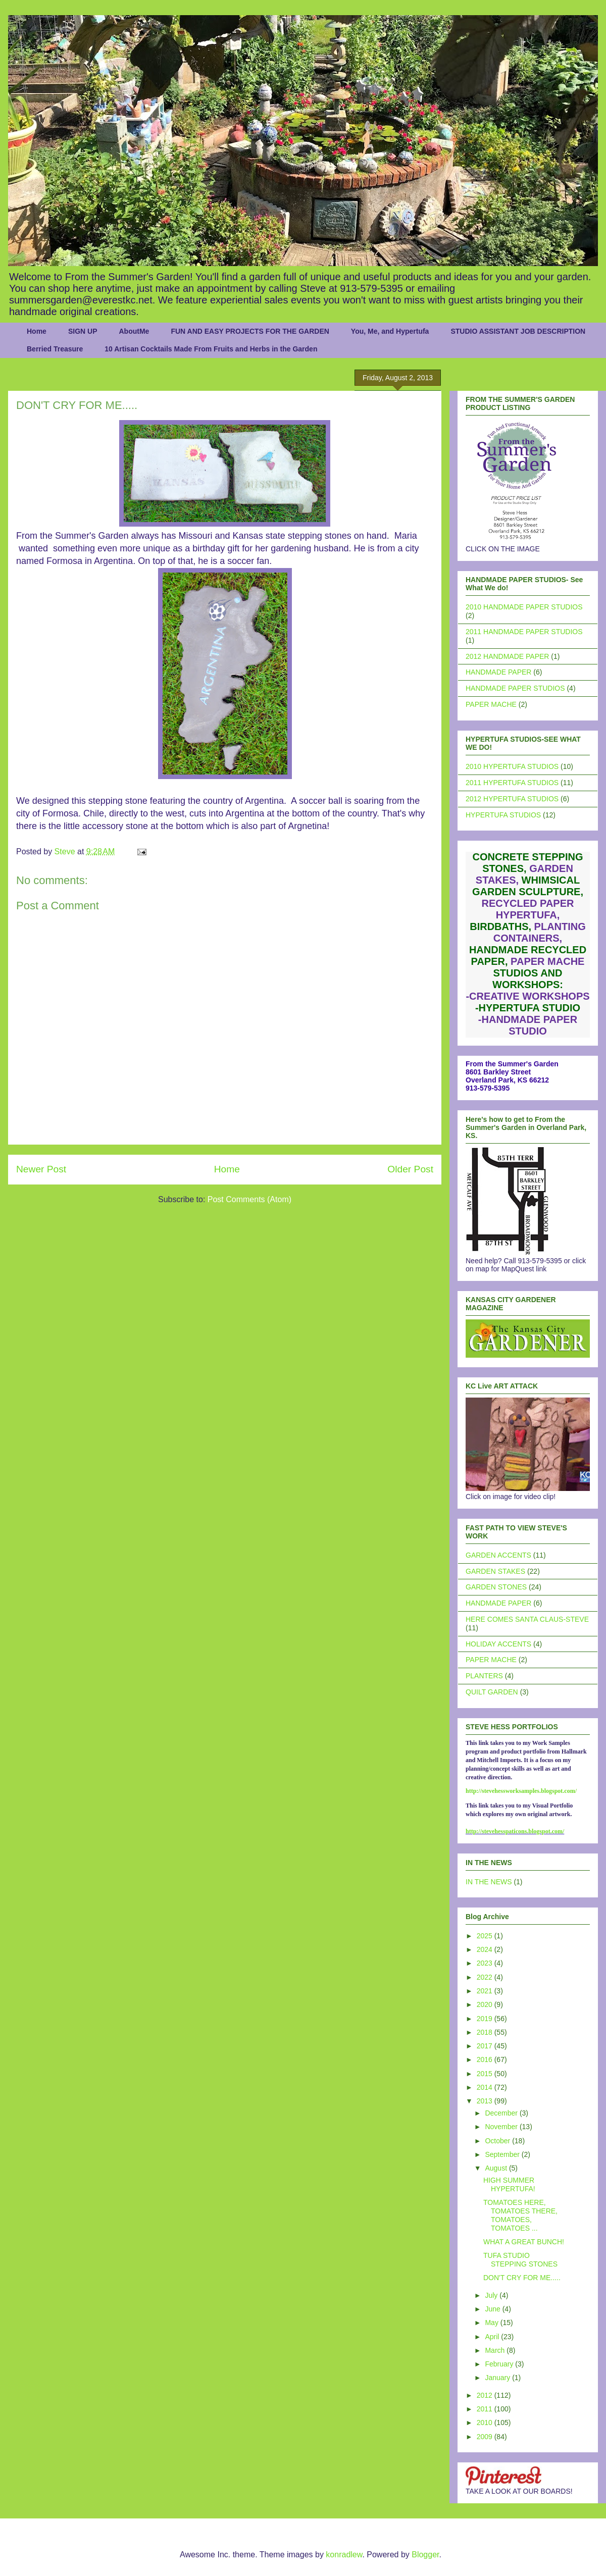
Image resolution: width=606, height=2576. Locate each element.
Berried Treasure (55, 349)
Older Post (410, 1169)
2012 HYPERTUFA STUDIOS (512, 799)
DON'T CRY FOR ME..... (522, 2278)
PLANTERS (484, 1676)
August (497, 2168)
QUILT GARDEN (492, 1692)
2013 (485, 2101)
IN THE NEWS (489, 1882)
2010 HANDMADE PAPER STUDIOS (524, 607)
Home (36, 331)
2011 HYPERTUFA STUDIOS (512, 783)
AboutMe (134, 331)
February (500, 2364)
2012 (485, 2395)
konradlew (344, 2554)
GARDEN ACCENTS (498, 1555)
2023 (485, 1963)
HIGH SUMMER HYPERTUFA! (509, 2184)
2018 (485, 2032)
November (502, 2127)
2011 (485, 2409)
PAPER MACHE (491, 704)
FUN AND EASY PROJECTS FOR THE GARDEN (250, 331)
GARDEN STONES (496, 1587)
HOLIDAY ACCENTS (498, 1644)
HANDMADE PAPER (498, 672)
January (498, 2378)
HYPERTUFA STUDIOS (503, 815)
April (493, 2337)
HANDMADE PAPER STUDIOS (515, 688)
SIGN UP (82, 331)
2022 (485, 1977)
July (492, 2295)
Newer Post (41, 1169)
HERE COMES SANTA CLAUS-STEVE (527, 1619)
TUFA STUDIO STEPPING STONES (520, 2259)
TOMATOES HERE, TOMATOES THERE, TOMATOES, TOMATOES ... (520, 2215)
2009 (485, 2437)
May (492, 2323)
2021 (485, 1991)
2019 (485, 2019)
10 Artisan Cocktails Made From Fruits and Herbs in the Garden (211, 349)
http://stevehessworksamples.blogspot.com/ (521, 1790)
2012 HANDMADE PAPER (507, 656)
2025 (485, 1936)
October (498, 2141)
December (502, 2113)
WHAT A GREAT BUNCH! (523, 2242)
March (496, 2350)
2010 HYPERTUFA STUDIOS (512, 766)
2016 (485, 2059)
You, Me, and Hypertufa (390, 331)
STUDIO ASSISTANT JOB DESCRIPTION (517, 331)
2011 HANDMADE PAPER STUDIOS (524, 632)
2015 (485, 2074)
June (493, 2309)
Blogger (425, 2554)
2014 (485, 2087)
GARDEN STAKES (495, 1571)
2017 (485, 2046)
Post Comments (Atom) (249, 1199)
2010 (485, 2422)
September (503, 2154)
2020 (485, 2004)
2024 (485, 1949)
